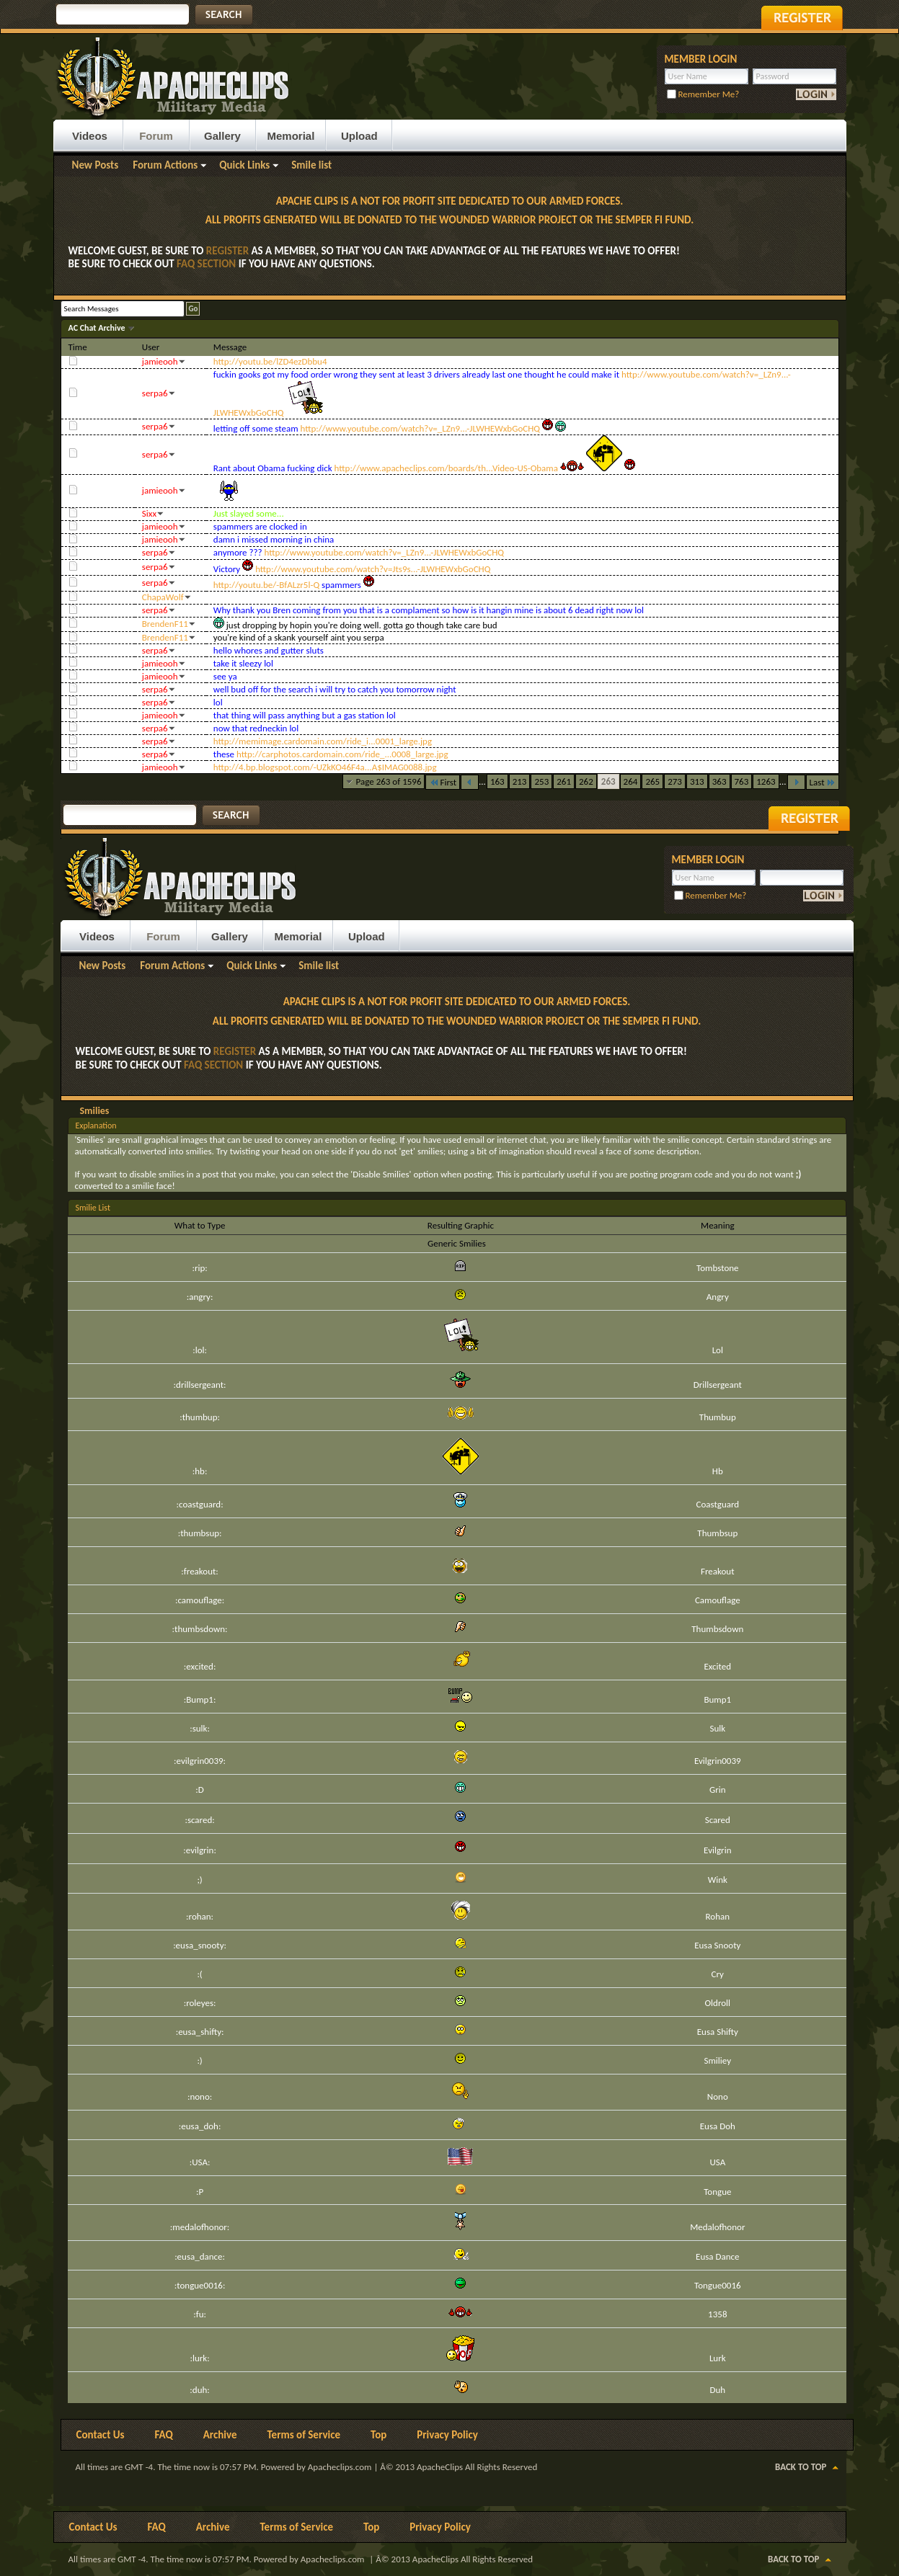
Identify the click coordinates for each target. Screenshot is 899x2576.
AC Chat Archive (98, 328)
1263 (765, 781)
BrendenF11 (165, 623)
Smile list (311, 165)
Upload (359, 136)
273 (675, 781)
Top (378, 2434)
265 (652, 781)
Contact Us (100, 2434)
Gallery (222, 136)
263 (608, 781)
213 (520, 781)
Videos (89, 136)
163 (497, 781)
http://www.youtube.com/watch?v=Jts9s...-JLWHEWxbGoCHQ (372, 568)
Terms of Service (303, 2434)
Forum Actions (165, 165)
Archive (220, 2434)
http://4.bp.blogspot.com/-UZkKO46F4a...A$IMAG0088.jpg (325, 767)
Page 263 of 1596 (389, 781)
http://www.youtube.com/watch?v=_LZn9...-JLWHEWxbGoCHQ (421, 428)
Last (823, 782)
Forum (156, 136)
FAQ (164, 2434)
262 (586, 781)
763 (742, 781)
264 (631, 781)
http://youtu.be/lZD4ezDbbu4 (270, 361)
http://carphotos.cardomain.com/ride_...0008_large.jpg (342, 754)
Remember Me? (703, 94)
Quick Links (244, 165)
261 (564, 781)
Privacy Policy (447, 2434)
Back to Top (800, 2466)
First (442, 782)
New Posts (95, 165)
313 (697, 781)
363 (719, 781)
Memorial (291, 136)
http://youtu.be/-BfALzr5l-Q (266, 584)
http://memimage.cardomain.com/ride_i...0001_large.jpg (322, 741)
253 (541, 781)
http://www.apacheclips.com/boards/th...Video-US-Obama (446, 468)
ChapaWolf (163, 597)
